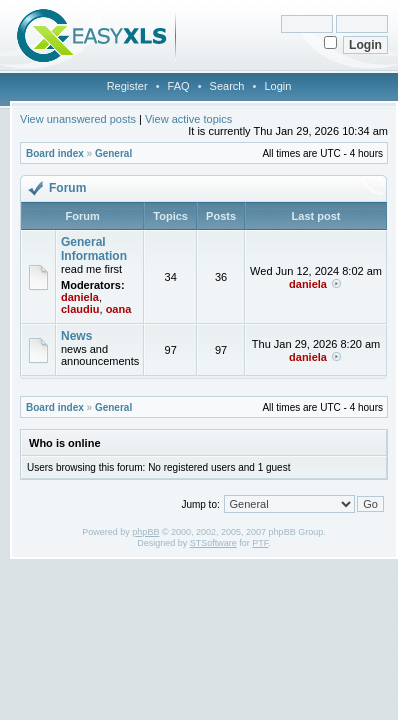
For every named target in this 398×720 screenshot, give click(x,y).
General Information (94, 249)
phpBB (145, 532)
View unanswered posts (78, 119)
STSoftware (213, 543)
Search (227, 86)
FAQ (179, 86)
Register (127, 86)
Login (277, 86)
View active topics (188, 119)
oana (119, 309)
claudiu (80, 309)
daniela (80, 297)
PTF (260, 543)
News (76, 336)
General (113, 153)
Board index (55, 153)
